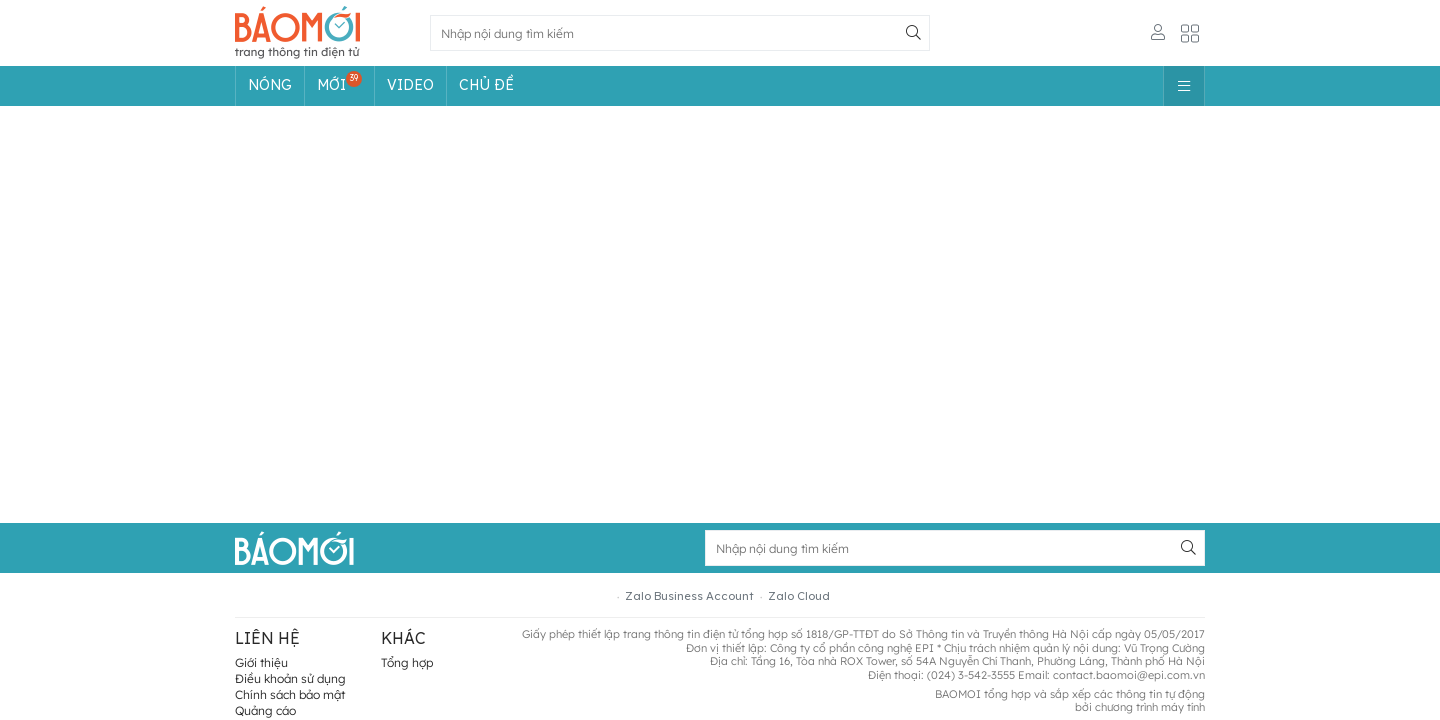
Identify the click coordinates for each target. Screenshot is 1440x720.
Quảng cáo (265, 710)
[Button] (913, 33)
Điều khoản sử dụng (290, 678)
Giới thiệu (261, 662)
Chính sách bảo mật (290, 694)
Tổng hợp (407, 662)
